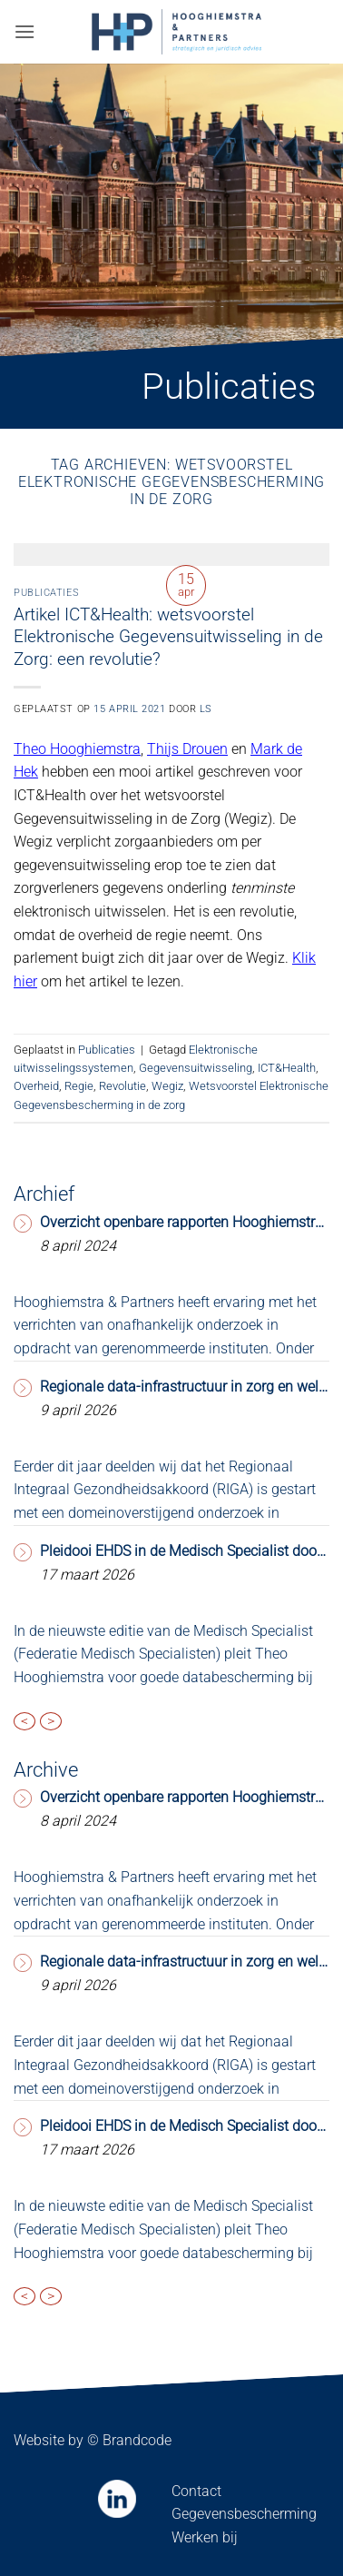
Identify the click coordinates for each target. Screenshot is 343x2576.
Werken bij (205, 2537)
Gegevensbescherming (244, 2513)
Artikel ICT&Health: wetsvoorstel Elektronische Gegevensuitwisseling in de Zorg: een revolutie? (168, 637)
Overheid (36, 1086)
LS (206, 709)
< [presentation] (24, 1721)
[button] (24, 31)
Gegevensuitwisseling (195, 1068)
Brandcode (137, 2440)
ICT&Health (287, 1068)
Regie (78, 1086)
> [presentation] (50, 1721)
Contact (196, 2491)
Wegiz (167, 1086)
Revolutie (122, 1086)
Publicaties (46, 593)
